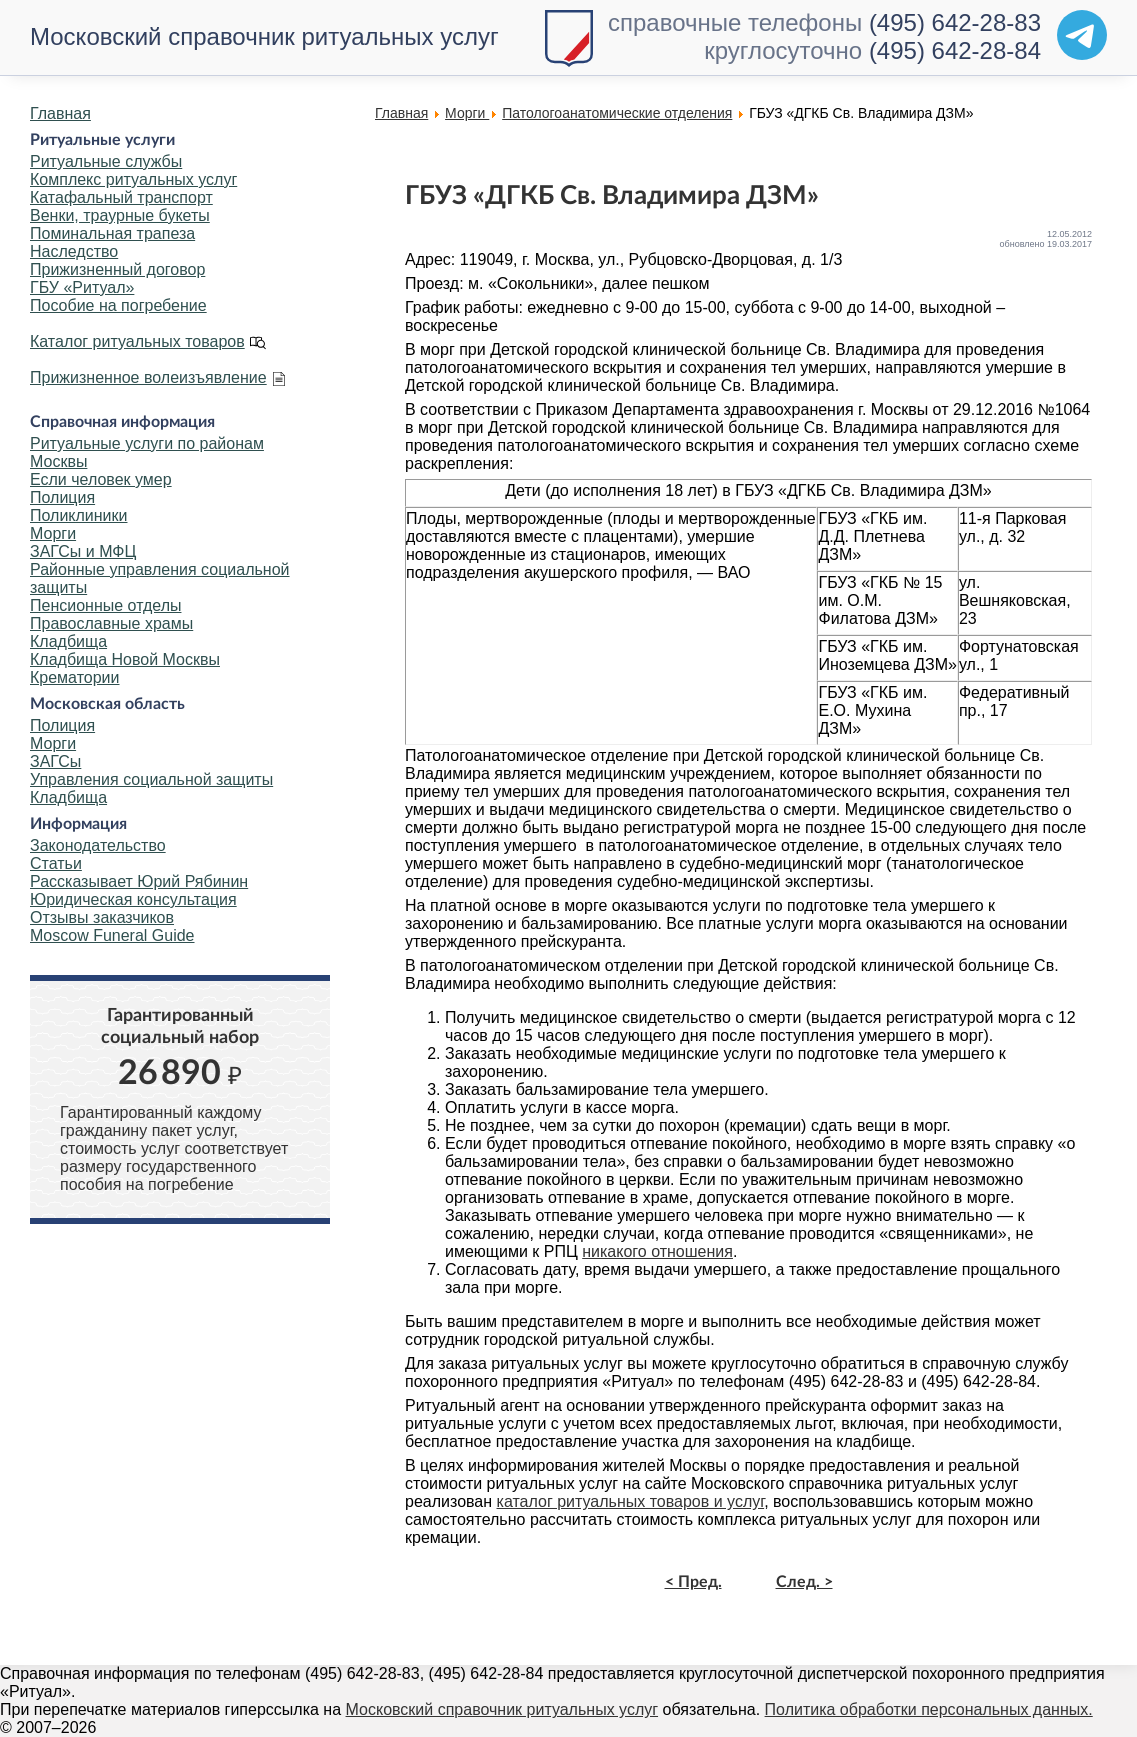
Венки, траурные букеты (120, 215)
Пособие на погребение (118, 305)
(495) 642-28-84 (955, 50)
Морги (53, 533)
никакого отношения (657, 1251)
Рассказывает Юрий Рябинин (139, 881)
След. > (804, 1582)
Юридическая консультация (133, 899)
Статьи (56, 863)
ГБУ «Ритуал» (82, 287)
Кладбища (68, 641)
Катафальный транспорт (121, 197)
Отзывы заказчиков (102, 917)
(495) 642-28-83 (955, 22)
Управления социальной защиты (151, 779)
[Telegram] (1082, 35)
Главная (60, 113)
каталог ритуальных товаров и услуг (631, 1501)
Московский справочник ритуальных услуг (264, 36)
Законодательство (98, 845)
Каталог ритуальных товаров (137, 341)
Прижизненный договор (117, 269)
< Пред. (693, 1582)
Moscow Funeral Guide (112, 935)
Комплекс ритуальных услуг (133, 179)
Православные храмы (111, 623)
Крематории (74, 677)
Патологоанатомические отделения (617, 113)
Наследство (74, 251)
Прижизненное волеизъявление (148, 377)
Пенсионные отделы (105, 605)
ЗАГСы (55, 761)
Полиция (62, 497)
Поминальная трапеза (112, 233)
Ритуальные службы (106, 161)
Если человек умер (101, 479)
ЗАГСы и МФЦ (83, 551)
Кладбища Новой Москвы (125, 659)
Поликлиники (78, 515)
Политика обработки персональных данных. (929, 1709)
